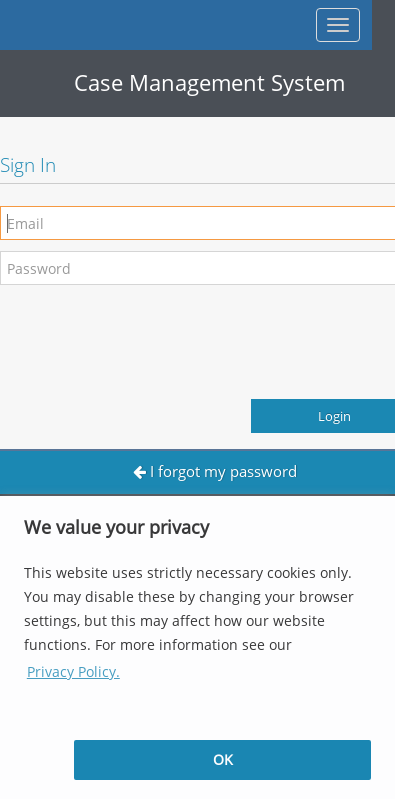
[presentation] (152, 335)
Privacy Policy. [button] (73, 671)
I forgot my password (215, 471)
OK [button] (223, 759)
